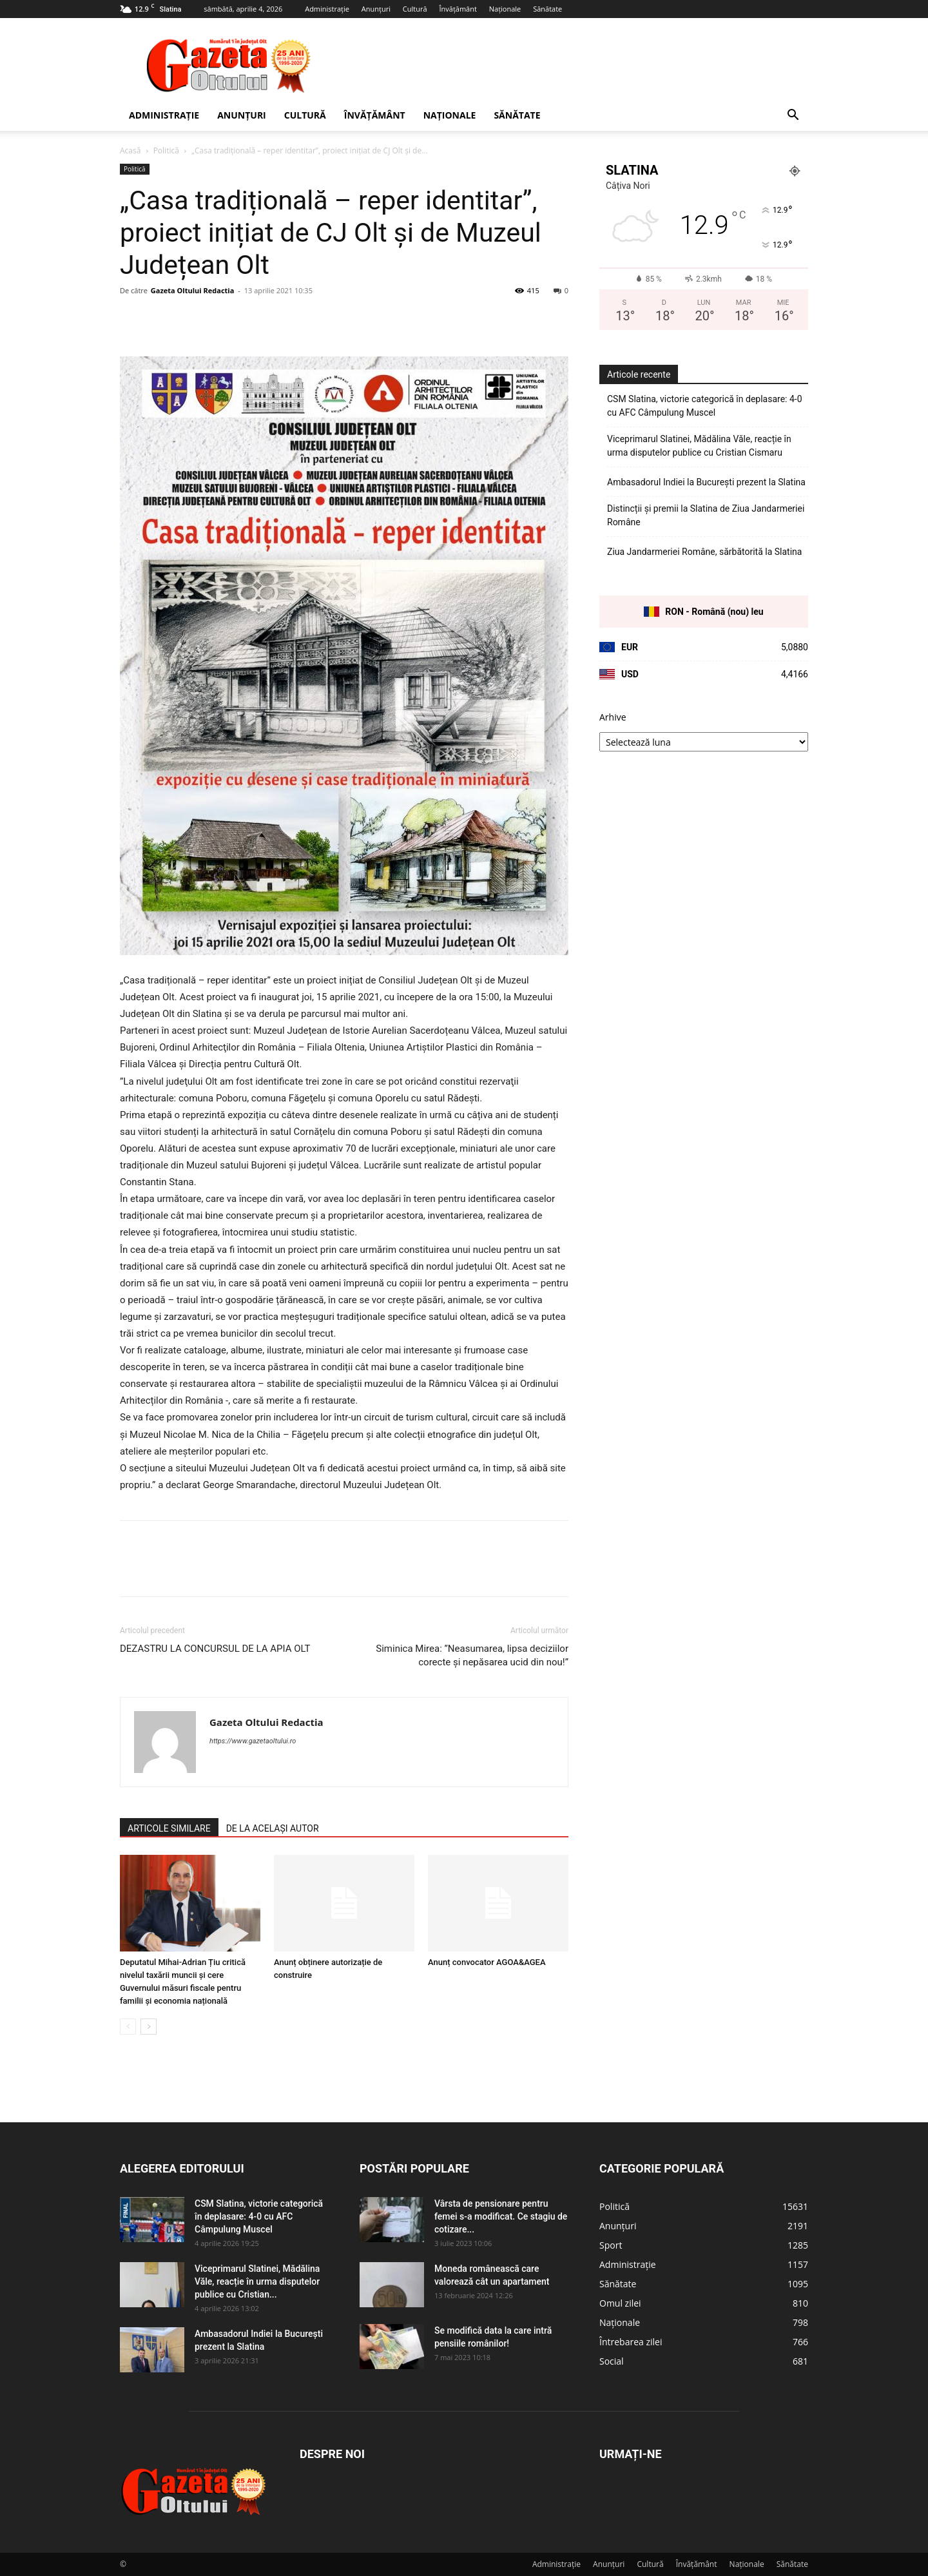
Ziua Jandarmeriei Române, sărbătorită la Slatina (704, 552)
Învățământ (457, 9)
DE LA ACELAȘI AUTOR (272, 1828)
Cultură (415, 9)
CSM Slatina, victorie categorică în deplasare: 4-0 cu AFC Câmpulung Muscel (704, 406)
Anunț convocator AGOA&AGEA (487, 1962)
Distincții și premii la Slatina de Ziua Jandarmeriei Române (705, 515)
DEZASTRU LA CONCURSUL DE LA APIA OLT (215, 1648)
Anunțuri (376, 9)
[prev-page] (128, 2027)
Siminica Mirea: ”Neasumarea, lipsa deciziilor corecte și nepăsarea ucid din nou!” (472, 1655)
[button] (792, 116)
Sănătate (547, 9)
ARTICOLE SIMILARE (169, 1828)
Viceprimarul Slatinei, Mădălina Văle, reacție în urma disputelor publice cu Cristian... (257, 2281)
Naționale (505, 9)
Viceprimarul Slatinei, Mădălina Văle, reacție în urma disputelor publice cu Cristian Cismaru (699, 446)
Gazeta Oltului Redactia (192, 290)
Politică (166, 150)
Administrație (327, 9)
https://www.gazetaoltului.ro (252, 1741)
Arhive (612, 717)
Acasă (130, 150)
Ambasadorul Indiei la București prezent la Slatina (706, 482)
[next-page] (148, 2027)
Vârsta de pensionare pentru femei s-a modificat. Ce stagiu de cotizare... (500, 2216)
